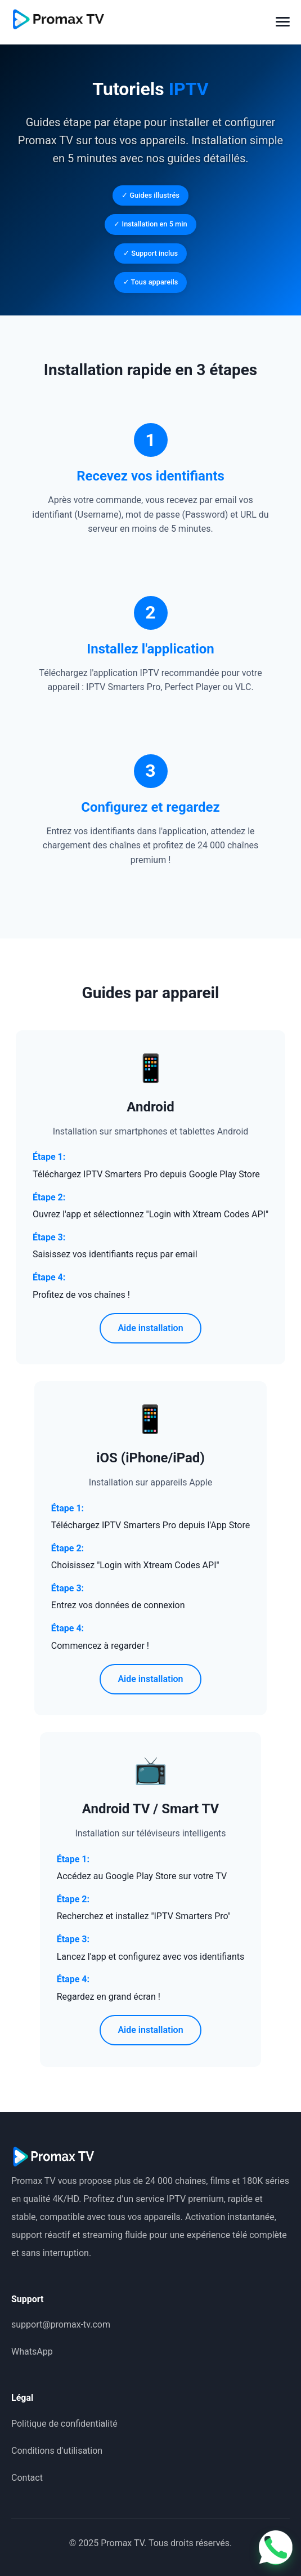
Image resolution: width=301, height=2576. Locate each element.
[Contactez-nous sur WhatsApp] (276, 2550)
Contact (27, 2477)
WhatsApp (32, 2351)
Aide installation (150, 1328)
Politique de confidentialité (64, 2423)
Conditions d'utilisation (56, 2450)
